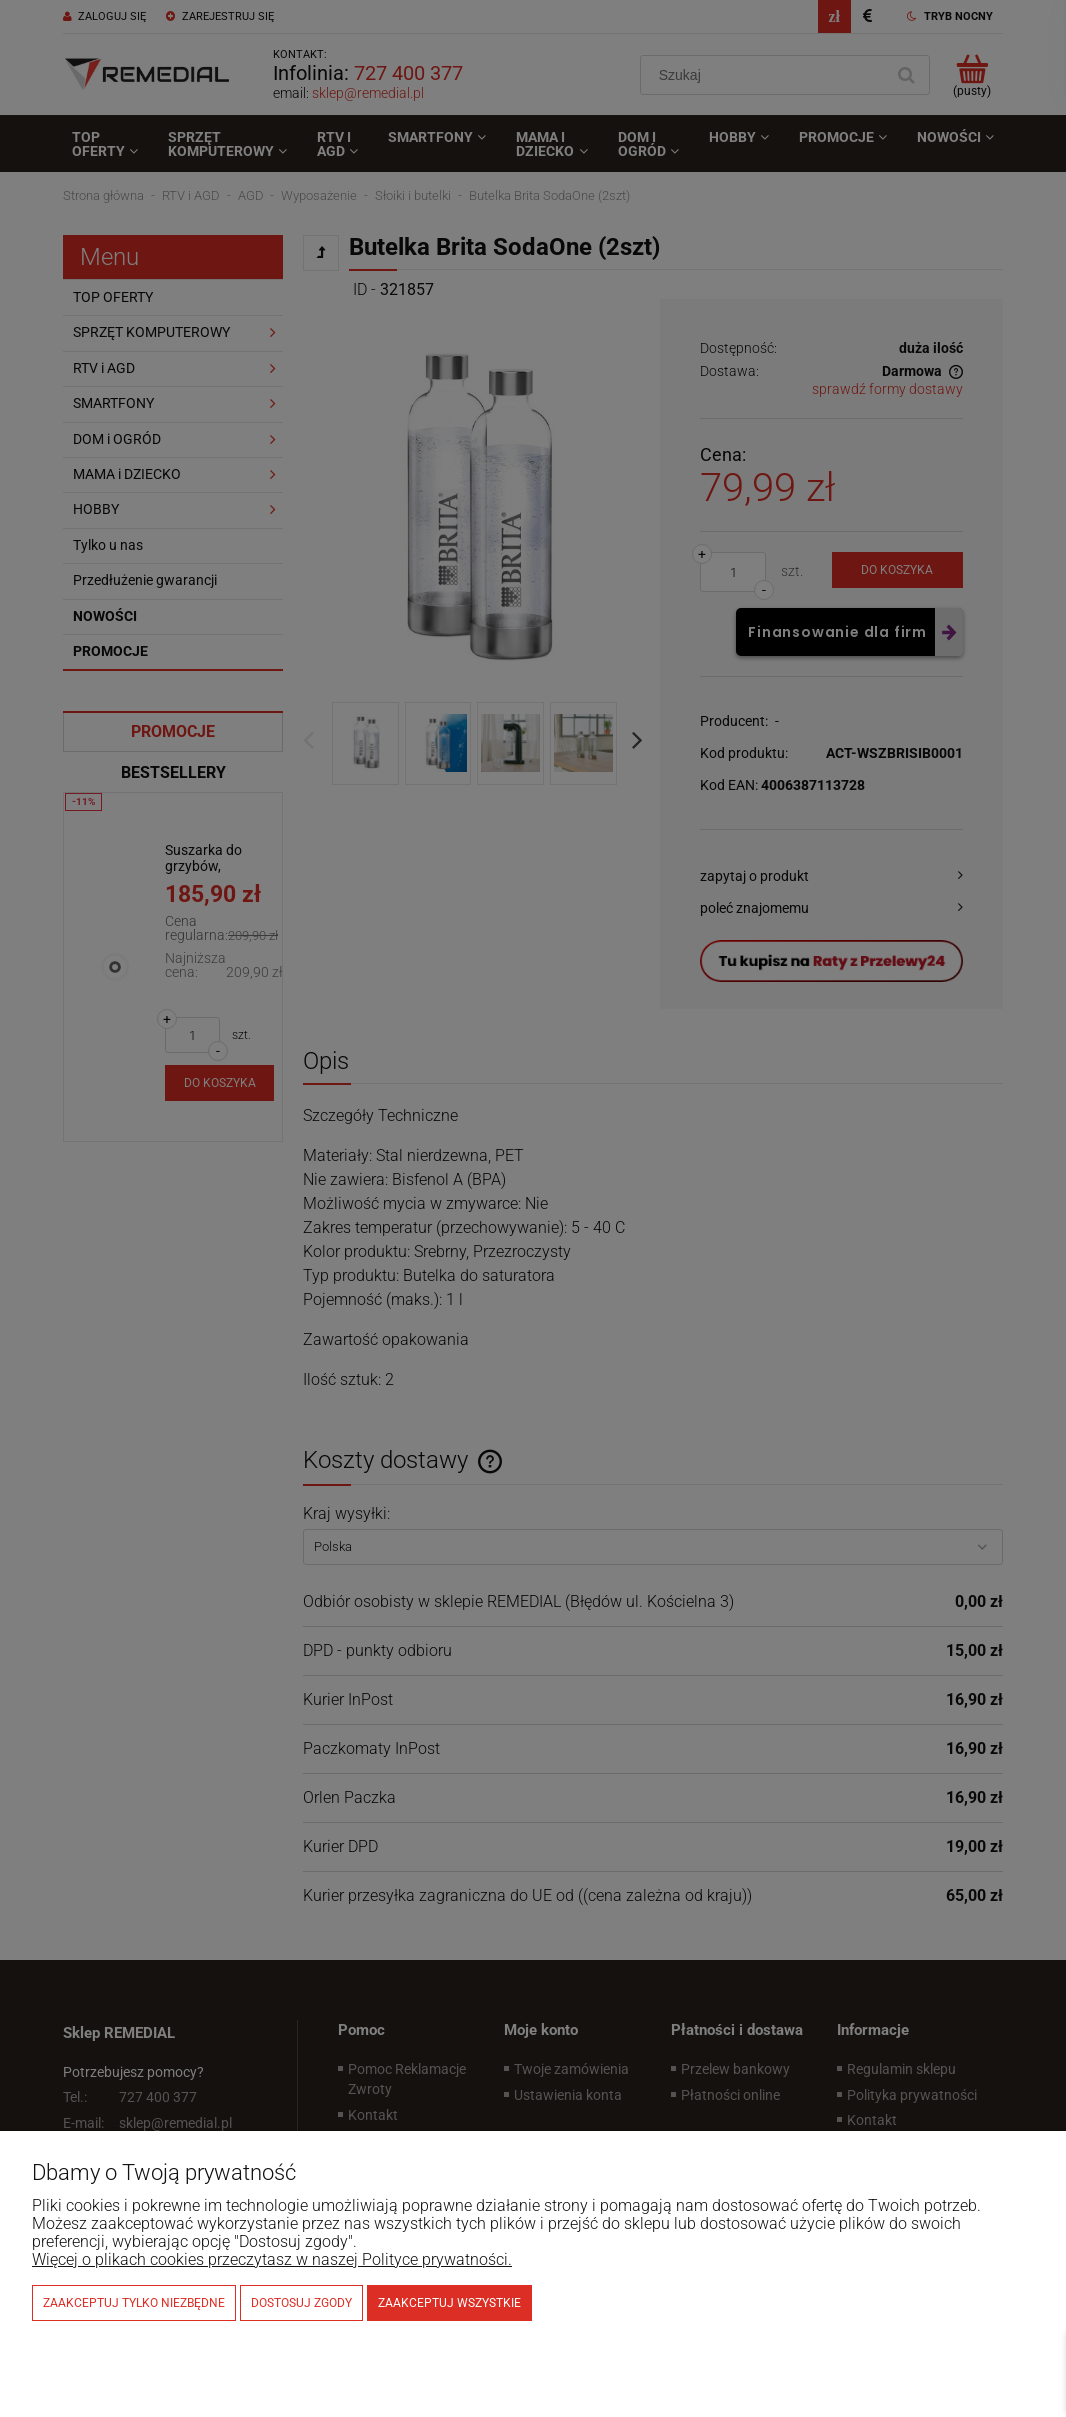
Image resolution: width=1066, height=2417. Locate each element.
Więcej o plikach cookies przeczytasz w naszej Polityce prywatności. (272, 2259)
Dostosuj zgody (301, 2303)
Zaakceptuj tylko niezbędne (134, 2303)
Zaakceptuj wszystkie (449, 2303)
